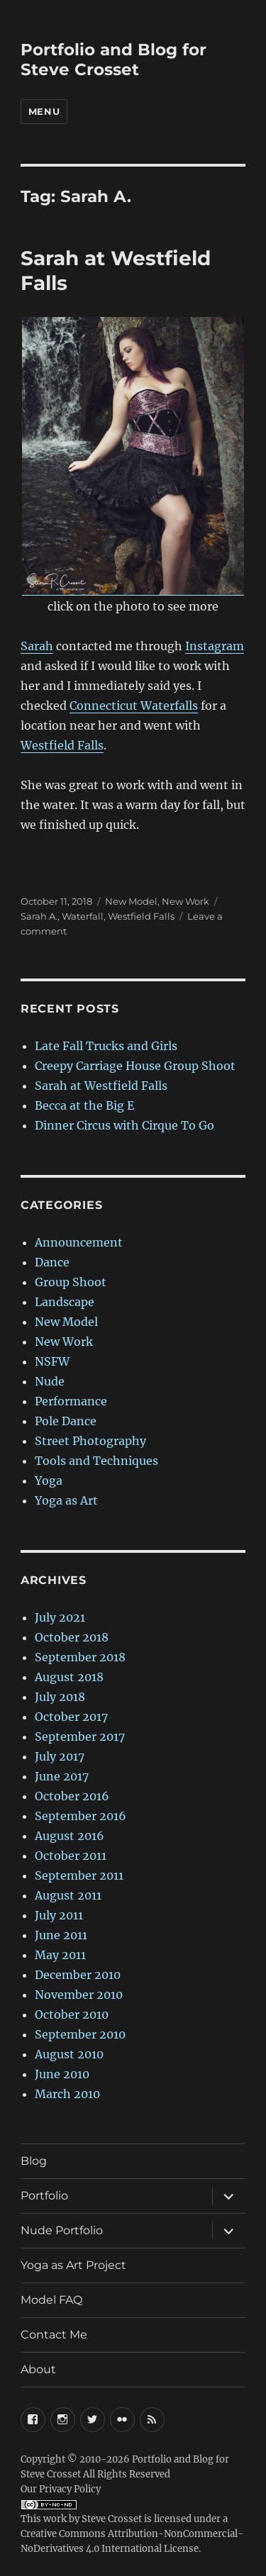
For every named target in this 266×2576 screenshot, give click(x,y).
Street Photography (90, 1441)
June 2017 (62, 1776)
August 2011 (68, 1895)
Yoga (48, 1480)
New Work (185, 901)
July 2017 (59, 1756)
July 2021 (60, 1617)
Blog (34, 2161)
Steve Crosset (112, 2519)
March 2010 (67, 2094)
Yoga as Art (66, 1500)
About (38, 2369)
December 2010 (78, 1975)
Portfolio (44, 2195)
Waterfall (83, 916)
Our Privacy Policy (61, 2489)
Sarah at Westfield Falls (101, 1085)
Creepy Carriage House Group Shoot (135, 1066)
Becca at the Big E (84, 1105)
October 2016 (72, 1796)
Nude (50, 1381)
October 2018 (72, 1637)
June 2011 (61, 1935)
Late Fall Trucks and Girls (106, 1046)
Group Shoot (70, 1282)
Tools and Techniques (96, 1461)
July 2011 (59, 1915)
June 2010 (62, 2074)
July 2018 (60, 1697)
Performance (71, 1401)
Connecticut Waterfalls (134, 705)
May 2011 (60, 1955)
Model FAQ (51, 2300)
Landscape (64, 1302)
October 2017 (71, 1717)
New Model (131, 901)
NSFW (52, 1361)
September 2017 (80, 1736)
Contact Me (54, 2334)
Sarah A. (39, 916)
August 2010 (69, 2054)
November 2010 (79, 1994)
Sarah (37, 646)
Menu (44, 111)
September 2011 (79, 1875)
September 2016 (80, 1816)
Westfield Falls (62, 745)
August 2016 (69, 1836)
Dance (52, 1262)
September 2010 (80, 2034)
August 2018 (69, 1677)
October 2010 (72, 2014)
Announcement (79, 1242)
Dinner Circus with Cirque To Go (124, 1125)
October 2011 (70, 1856)
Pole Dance (65, 1421)
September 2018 (80, 1657)
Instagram (214, 646)
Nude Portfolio (62, 2230)
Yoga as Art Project (73, 2265)
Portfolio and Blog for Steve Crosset (113, 59)
